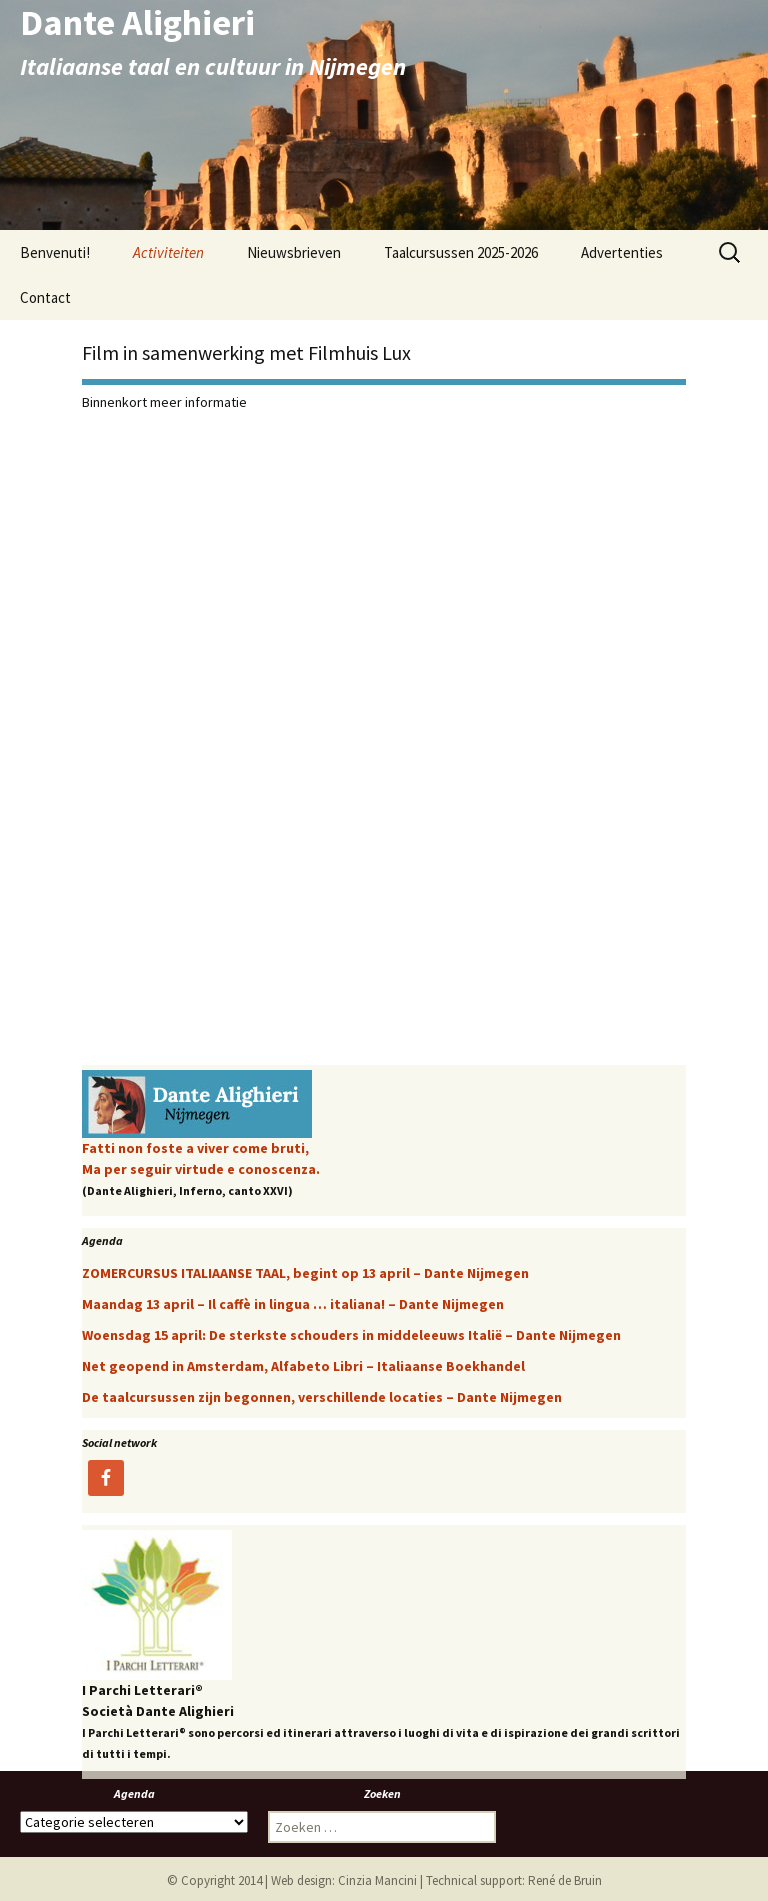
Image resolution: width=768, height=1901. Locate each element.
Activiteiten (168, 252)
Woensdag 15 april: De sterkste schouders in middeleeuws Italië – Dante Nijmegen (351, 1335)
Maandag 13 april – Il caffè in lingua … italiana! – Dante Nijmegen (293, 1304)
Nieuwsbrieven (294, 252)
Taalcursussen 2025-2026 (461, 252)
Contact (45, 297)
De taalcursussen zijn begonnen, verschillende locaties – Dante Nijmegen (322, 1397)
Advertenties (622, 252)
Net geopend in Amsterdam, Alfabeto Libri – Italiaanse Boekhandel (303, 1366)
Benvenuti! (55, 252)
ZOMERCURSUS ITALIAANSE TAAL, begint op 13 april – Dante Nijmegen (305, 1273)
